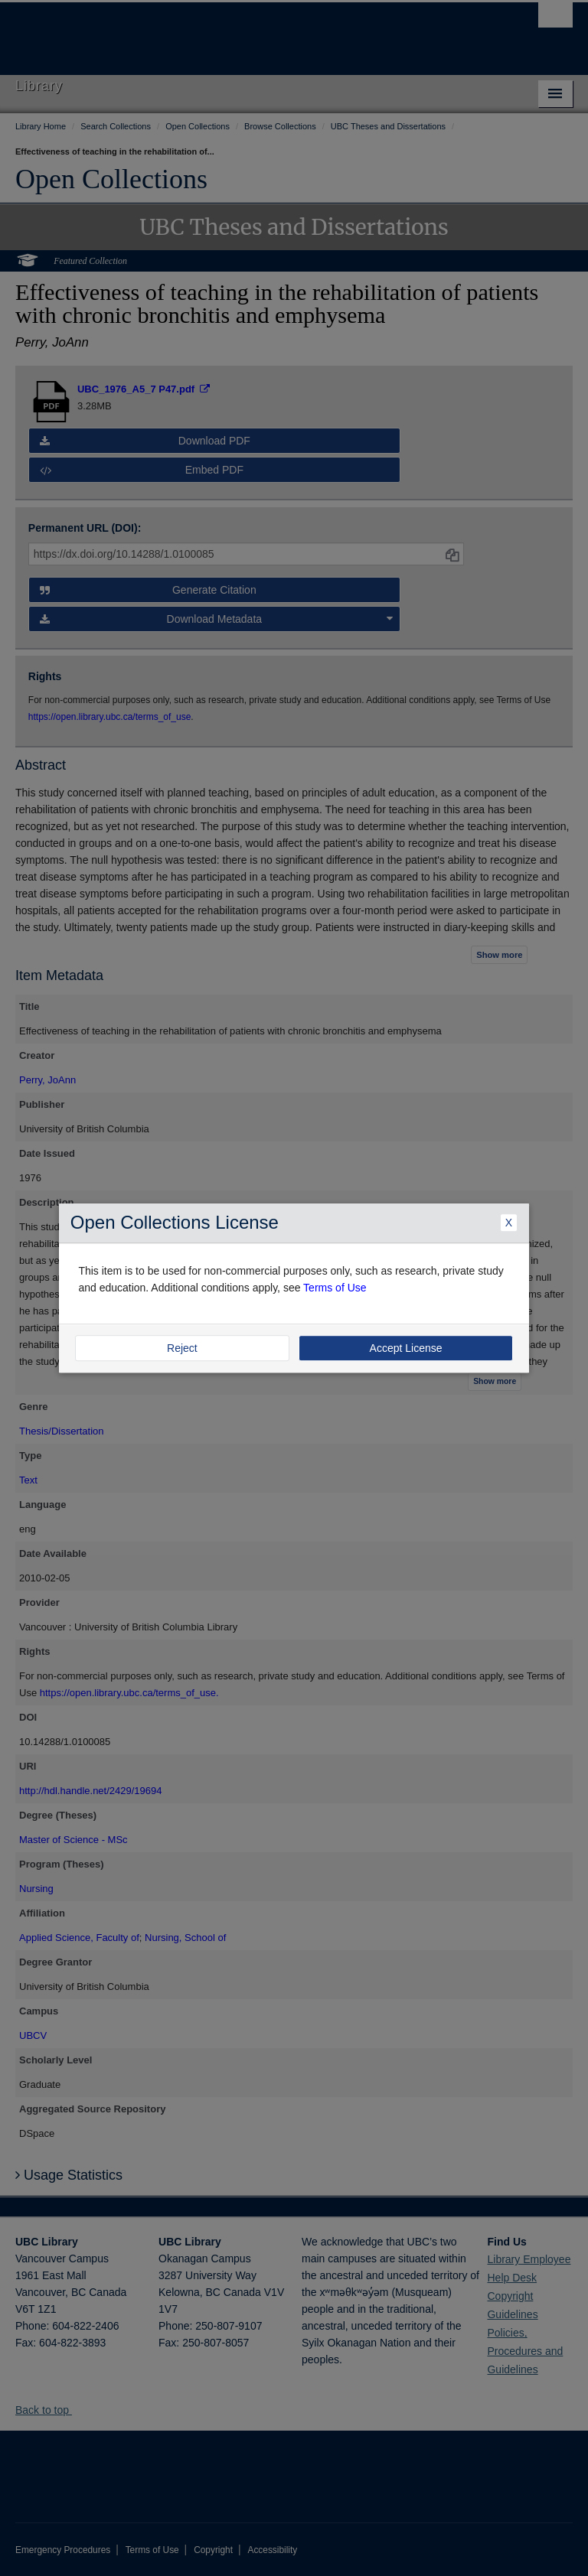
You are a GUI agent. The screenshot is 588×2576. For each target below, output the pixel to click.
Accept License (406, 1348)
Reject (182, 1348)
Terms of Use (334, 1288)
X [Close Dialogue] (508, 1222)
